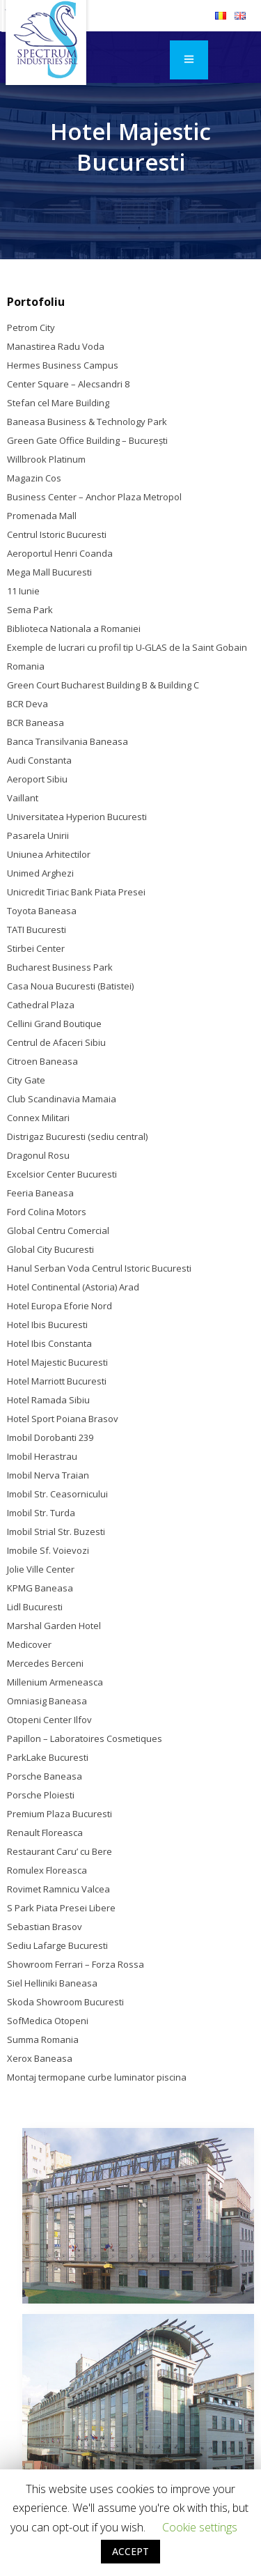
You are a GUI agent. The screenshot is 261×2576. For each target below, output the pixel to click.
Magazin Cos (34, 478)
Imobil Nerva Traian (48, 1475)
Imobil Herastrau (42, 1456)
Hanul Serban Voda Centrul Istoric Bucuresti (99, 1268)
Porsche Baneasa (44, 1776)
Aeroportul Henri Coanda (60, 553)
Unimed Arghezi (40, 873)
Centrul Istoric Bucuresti (56, 534)
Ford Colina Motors (46, 1211)
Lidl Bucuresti (35, 1607)
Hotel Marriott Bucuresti (56, 1381)
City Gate (26, 1080)
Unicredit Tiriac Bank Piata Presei (76, 892)
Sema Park (30, 609)
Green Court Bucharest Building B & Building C (103, 685)
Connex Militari (38, 1117)
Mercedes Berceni (45, 1663)
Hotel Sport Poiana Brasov (62, 1418)
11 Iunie (23, 591)
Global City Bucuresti (50, 1249)
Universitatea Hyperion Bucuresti (77, 816)
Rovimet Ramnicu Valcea (58, 1889)
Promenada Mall (42, 515)
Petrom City (31, 327)
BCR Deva (27, 703)
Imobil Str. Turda (41, 1512)
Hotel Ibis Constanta (49, 1343)
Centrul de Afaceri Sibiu (56, 1042)
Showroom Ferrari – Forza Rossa (75, 1964)
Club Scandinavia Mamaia (61, 1099)
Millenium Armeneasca (55, 1682)
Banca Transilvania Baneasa (67, 741)
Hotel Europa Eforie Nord (59, 1305)
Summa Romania (43, 2039)
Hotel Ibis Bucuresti (47, 1324)
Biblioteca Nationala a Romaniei (74, 628)
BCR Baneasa (35, 722)
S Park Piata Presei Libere (61, 1908)
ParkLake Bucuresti (47, 1757)
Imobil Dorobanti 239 (50, 1437)
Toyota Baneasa (42, 910)
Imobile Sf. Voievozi (48, 1550)
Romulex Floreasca (47, 1870)
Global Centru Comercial (58, 1230)
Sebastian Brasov (44, 1926)
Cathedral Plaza (40, 1004)
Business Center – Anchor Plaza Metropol (94, 497)
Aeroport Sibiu (37, 779)
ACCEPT (130, 2551)
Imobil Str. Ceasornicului (57, 1494)
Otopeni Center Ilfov (49, 1719)
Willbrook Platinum (46, 459)
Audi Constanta (39, 760)
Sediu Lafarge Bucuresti (57, 1945)
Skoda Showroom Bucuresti (65, 2002)
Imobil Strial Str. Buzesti (56, 1531)
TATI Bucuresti (36, 929)
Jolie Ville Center (40, 1569)
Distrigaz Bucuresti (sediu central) (77, 1136)
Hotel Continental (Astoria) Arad (73, 1287)
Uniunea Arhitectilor (48, 854)
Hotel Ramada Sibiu (48, 1400)
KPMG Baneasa (40, 1588)
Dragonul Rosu (38, 1155)
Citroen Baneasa (42, 1061)
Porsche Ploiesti (40, 1795)
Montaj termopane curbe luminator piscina (97, 2077)
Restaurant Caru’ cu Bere (59, 1851)
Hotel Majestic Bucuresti (57, 1362)
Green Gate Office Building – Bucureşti (87, 440)
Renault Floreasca (45, 1832)
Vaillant (22, 798)
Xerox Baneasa (39, 2058)
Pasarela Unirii (38, 835)
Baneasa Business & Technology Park (87, 421)
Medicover (29, 1644)
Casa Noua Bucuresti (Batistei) (70, 986)
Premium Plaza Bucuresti (59, 1813)
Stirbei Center (36, 948)
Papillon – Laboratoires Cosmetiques (84, 1738)
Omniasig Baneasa (47, 1701)
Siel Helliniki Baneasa (52, 1983)
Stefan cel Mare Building (58, 402)
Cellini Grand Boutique (54, 1023)
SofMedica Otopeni (47, 2020)
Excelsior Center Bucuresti (62, 1174)
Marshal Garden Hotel (54, 1625)
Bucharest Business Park (60, 967)
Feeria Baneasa (40, 1193)
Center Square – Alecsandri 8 (68, 384)
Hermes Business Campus (62, 365)
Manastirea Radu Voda (55, 346)
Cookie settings (199, 2527)
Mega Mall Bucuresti (49, 572)
